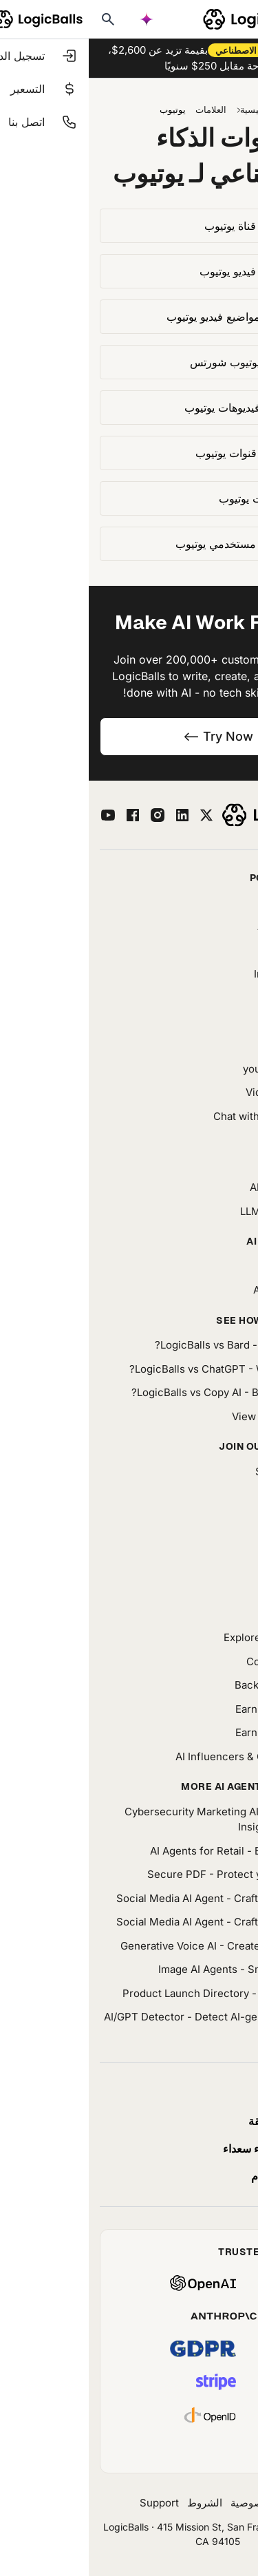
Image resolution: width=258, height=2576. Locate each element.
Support (70, 2502)
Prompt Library (211, 1163)
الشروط (115, 2502)
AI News (227, 1518)
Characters (220, 1044)
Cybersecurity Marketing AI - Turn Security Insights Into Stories (141, 1819)
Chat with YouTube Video (186, 1116)
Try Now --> (129, 736)
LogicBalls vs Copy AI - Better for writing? (145, 1392)
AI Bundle (211, 1266)
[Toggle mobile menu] (241, 19)
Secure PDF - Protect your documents (152, 1874)
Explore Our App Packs (191, 1637)
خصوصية (161, 2502)
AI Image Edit (215, 1139)
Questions (222, 1613)
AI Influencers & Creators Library (167, 1756)
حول (198, 2502)
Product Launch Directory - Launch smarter (140, 1993)
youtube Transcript (200, 1068)
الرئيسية (167, 109)
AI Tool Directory (205, 1289)
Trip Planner (217, 902)
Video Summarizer (202, 1092)
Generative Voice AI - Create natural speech (139, 1945)
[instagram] (69, 815)
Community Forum (202, 1661)
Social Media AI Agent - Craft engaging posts (137, 1898)
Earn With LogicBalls (197, 1708)
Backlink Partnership (196, 1684)
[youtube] (19, 815)
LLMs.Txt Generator (199, 1211)
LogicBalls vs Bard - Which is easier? (156, 1344)
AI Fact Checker (208, 926)
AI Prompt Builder (204, 1187)
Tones (232, 1566)
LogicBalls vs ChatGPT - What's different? (144, 1368)
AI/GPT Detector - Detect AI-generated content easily (131, 2024)
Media (232, 1542)
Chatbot (227, 1021)
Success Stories (206, 1471)
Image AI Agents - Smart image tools (158, 1969)
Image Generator (206, 973)
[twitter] (117, 815)
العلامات (122, 109)
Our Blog (225, 1494)
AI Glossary (219, 1589)
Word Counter (212, 949)
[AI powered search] (58, 19)
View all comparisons (195, 1416)
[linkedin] (93, 815)
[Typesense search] (19, 19)
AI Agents (223, 997)
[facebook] (44, 815)
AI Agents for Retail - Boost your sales (154, 1850)
